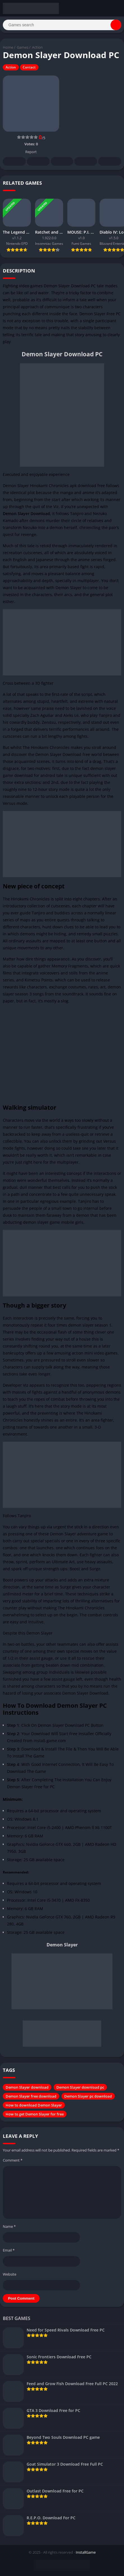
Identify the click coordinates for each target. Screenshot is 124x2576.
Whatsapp (109, 161)
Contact (29, 67)
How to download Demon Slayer (34, 2105)
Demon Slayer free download (31, 2096)
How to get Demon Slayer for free (35, 2114)
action (77, 1353)
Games (22, 47)
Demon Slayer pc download (88, 2096)
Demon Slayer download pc (80, 2087)
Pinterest (62, 161)
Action (37, 47)
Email (9, 2250)
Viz (56, 506)
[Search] (62, 25)
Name (9, 2226)
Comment (12, 2160)
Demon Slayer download (27, 2087)
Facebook (14, 161)
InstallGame (86, 2552)
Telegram (85, 161)
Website (9, 2274)
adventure (87, 1533)
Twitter (38, 161)
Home (8, 47)
